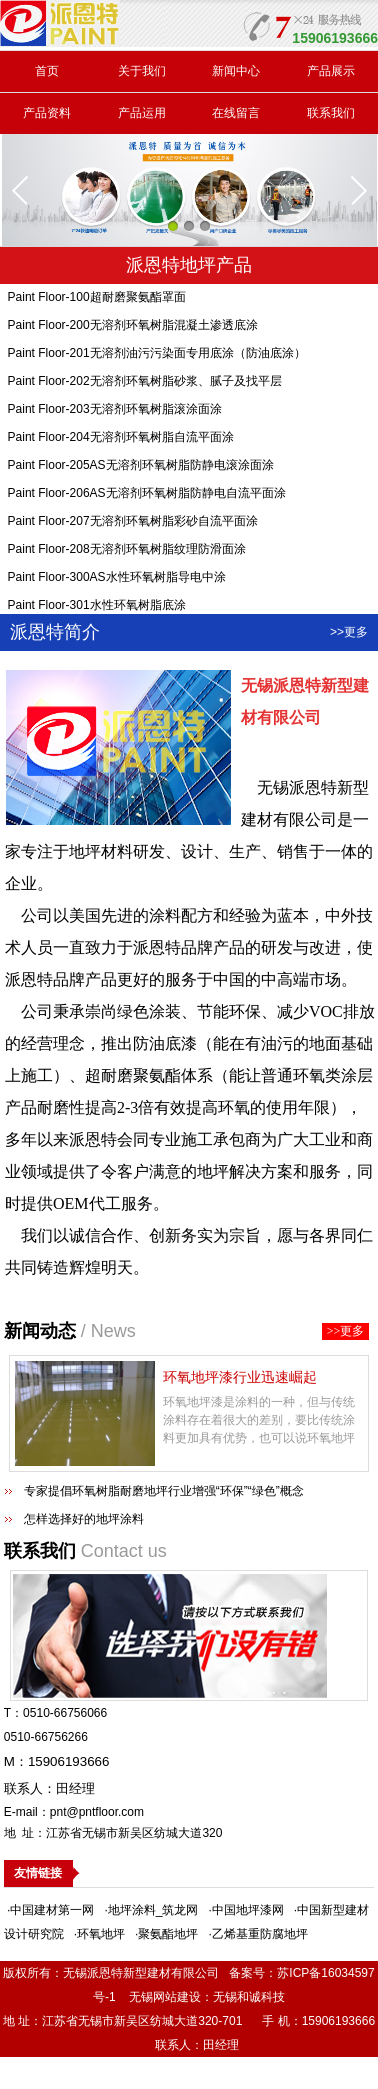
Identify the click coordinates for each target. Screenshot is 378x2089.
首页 (47, 71)
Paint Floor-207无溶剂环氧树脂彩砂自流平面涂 (133, 524)
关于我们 (142, 71)
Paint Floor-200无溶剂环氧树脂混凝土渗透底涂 (133, 328)
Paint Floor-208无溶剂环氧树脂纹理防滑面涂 (127, 552)
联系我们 (331, 113)
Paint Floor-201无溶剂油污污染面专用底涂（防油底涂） (157, 356)
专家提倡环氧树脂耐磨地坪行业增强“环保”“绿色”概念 (164, 1491)
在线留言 (236, 113)
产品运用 (142, 113)
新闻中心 (236, 71)
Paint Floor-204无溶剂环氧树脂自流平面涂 (121, 440)
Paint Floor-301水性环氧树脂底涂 (97, 608)
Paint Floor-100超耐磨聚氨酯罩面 (97, 300)
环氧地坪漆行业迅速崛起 (240, 1377)
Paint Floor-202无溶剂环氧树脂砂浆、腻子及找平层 (145, 384)
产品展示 (331, 71)
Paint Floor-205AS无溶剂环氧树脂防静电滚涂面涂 (141, 468)
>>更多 (349, 632)
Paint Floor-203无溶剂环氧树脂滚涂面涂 (115, 412)
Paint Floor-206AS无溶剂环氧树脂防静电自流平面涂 (147, 496)
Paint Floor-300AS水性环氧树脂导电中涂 (117, 580)
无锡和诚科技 (249, 1997)
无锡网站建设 (165, 1997)
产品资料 (47, 113)
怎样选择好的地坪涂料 (84, 1519)
